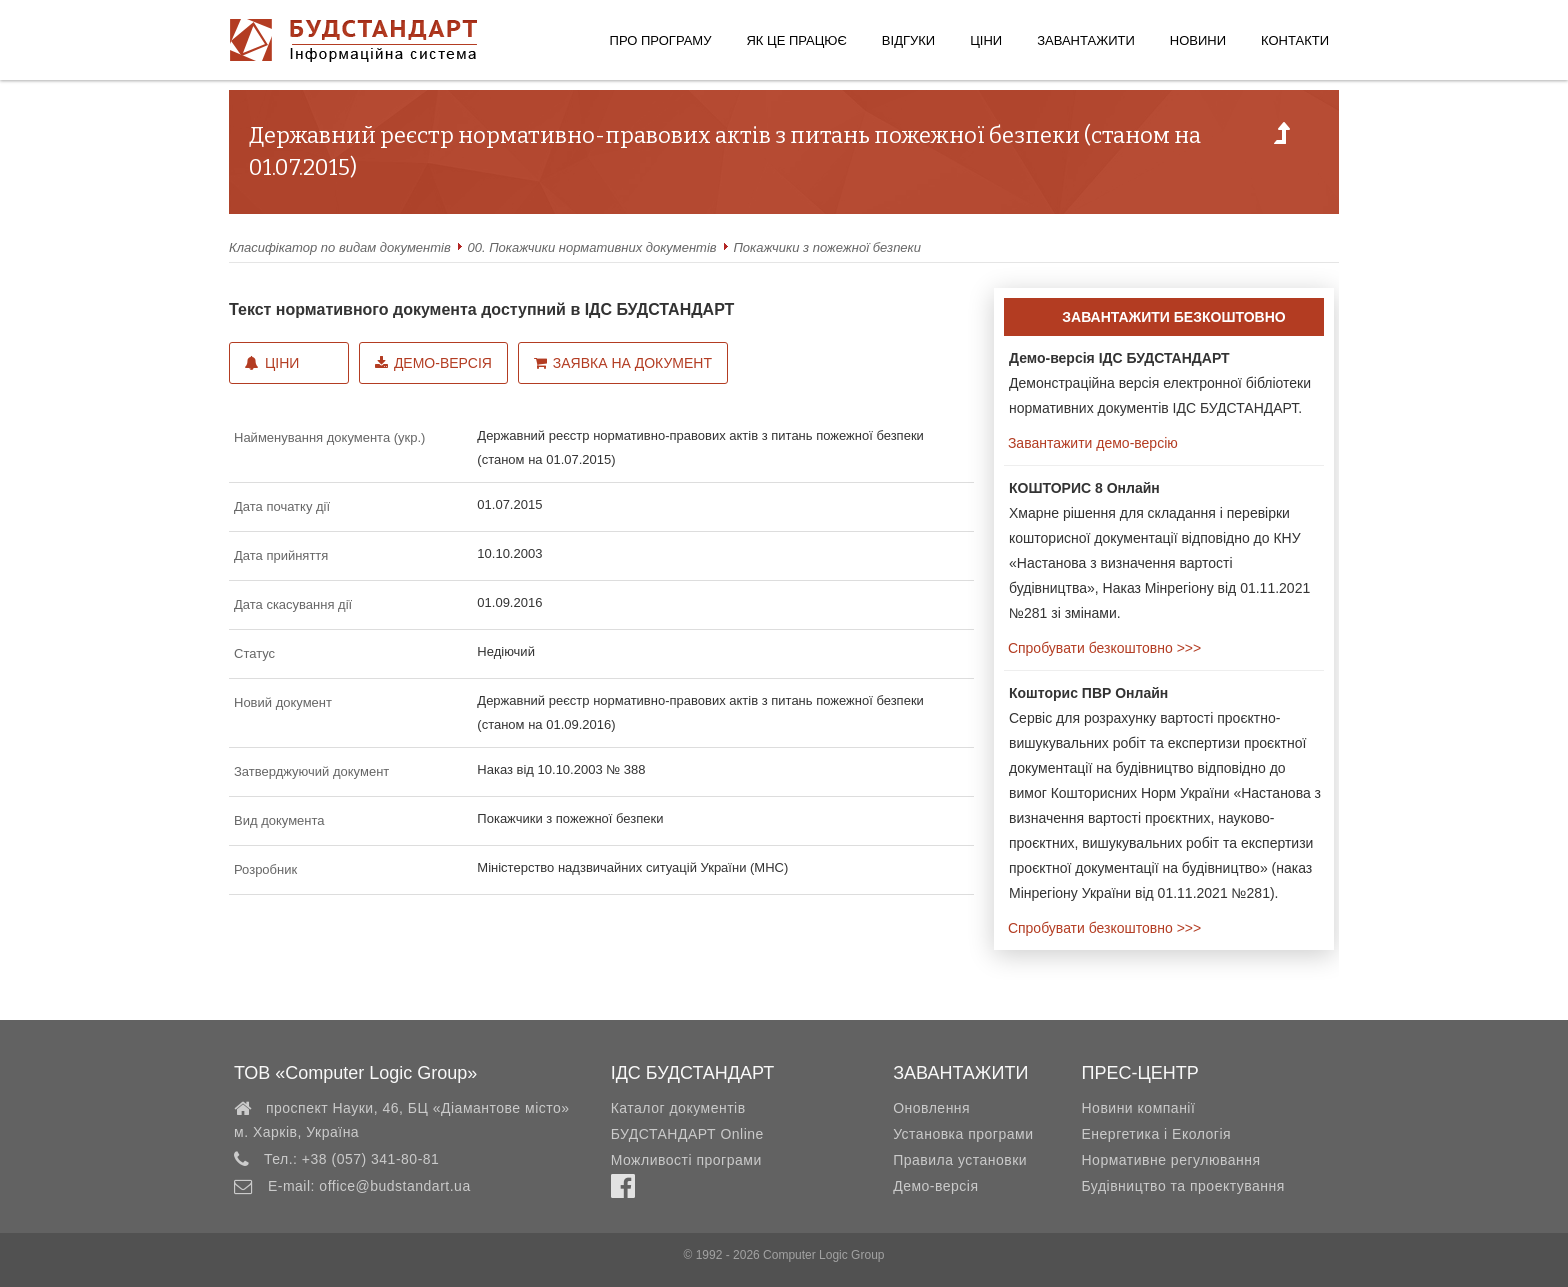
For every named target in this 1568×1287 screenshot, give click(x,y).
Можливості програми (686, 1160)
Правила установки (960, 1160)
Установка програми (963, 1134)
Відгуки (908, 40)
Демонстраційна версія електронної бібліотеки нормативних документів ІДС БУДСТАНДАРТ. (1160, 383)
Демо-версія (433, 363)
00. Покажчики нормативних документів (592, 247)
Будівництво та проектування (1182, 1186)
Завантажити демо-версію (1091, 443)
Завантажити (1086, 40)
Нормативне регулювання (1170, 1160)
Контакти (1295, 40)
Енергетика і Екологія (1156, 1134)
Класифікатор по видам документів (340, 247)
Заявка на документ (623, 363)
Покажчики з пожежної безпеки (827, 247)
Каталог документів (678, 1108)
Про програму (661, 40)
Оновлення (931, 1108)
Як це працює (796, 40)
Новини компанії (1138, 1108)
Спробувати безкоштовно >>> (1102, 648)
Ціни (986, 40)
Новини (1198, 40)
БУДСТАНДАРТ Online (687, 1134)
